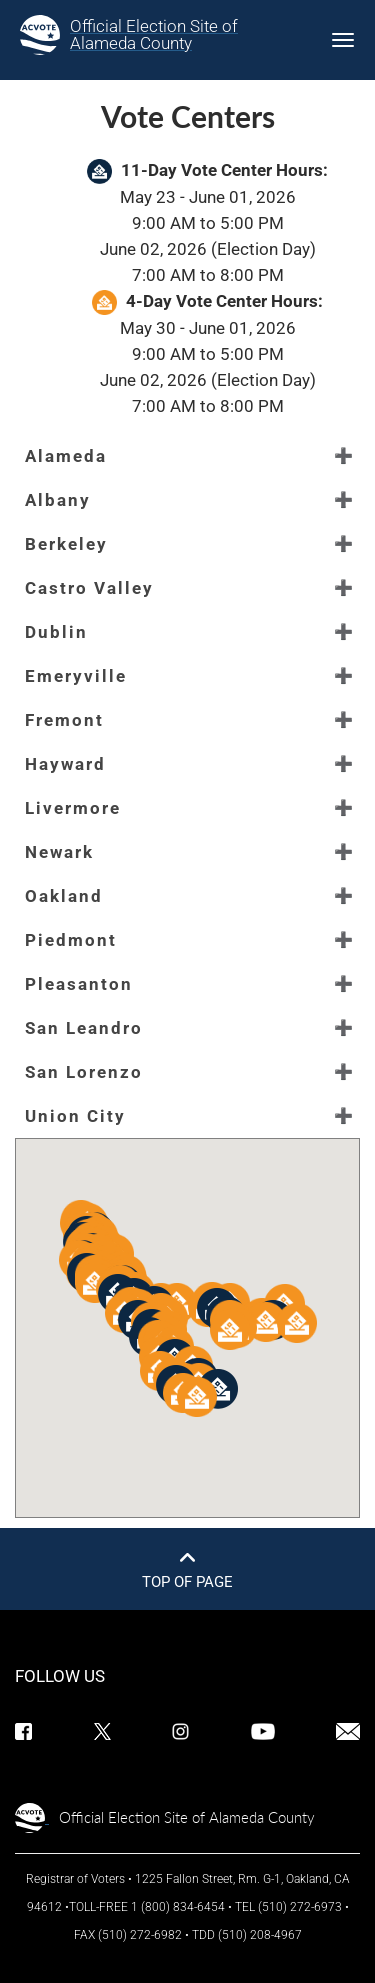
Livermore (73, 808)
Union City (75, 1116)
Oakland (64, 896)
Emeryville (76, 676)
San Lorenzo (84, 1072)
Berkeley (66, 544)
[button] (218, 1389)
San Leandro (84, 1028)
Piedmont (71, 940)
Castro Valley (89, 588)
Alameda (66, 456)
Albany (58, 500)
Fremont (64, 720)
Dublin (56, 632)
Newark (59, 852)
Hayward (65, 764)
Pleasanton (79, 984)
